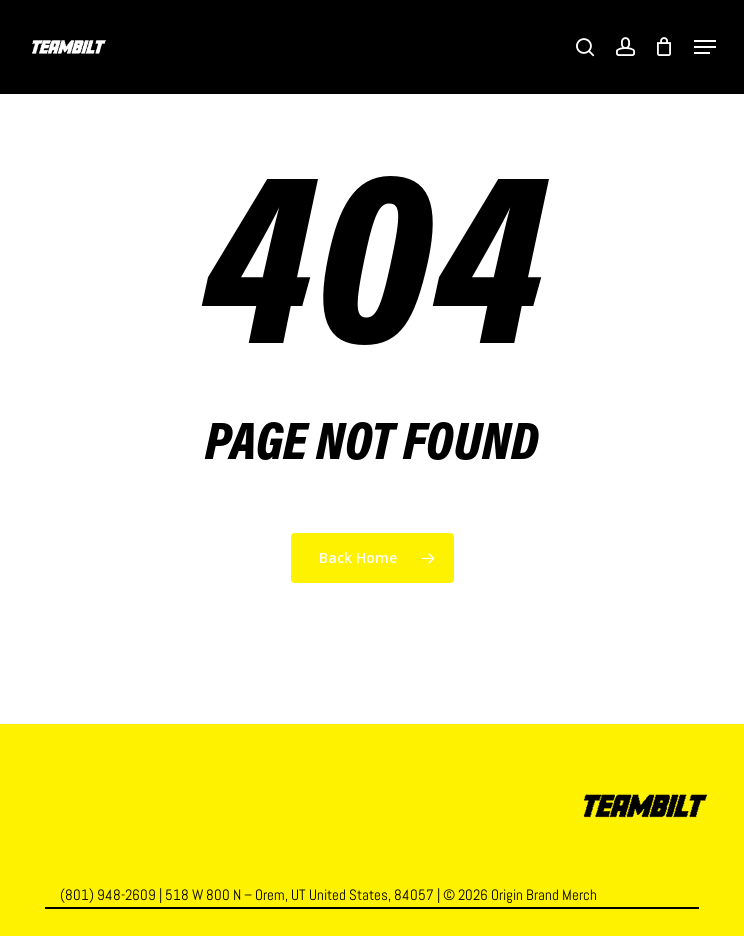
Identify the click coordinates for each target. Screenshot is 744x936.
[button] (705, 47)
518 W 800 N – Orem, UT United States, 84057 (299, 894)
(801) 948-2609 (108, 894)
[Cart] (664, 47)
